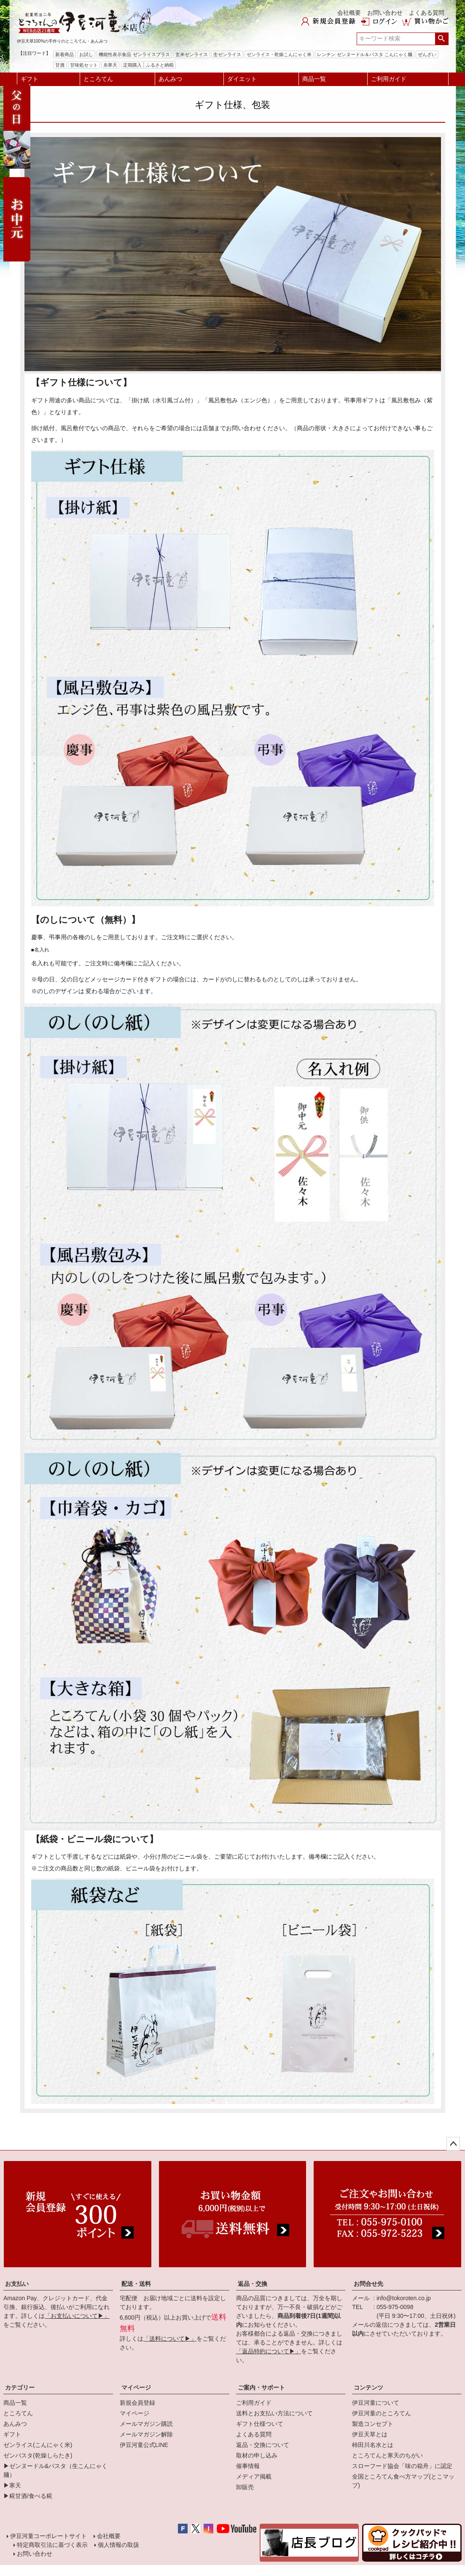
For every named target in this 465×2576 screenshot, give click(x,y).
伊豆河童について (375, 2402)
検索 (441, 39)
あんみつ (170, 78)
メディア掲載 (253, 2476)
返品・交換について (262, 2444)
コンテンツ (368, 2387)
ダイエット (242, 78)
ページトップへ (453, 2143)
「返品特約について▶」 (268, 2351)
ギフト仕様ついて (259, 2423)
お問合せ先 (368, 2283)
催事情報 (248, 2466)
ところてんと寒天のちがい (387, 2455)
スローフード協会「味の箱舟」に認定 (402, 2466)
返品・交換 (252, 2283)
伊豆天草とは (369, 2434)
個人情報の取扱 (118, 2544)
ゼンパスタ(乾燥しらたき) (37, 2455)
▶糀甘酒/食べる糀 (27, 2495)
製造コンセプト (372, 2423)
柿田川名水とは (372, 2444)
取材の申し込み (256, 2455)
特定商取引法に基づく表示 (52, 2544)
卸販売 (245, 2487)
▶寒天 (12, 2485)
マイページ (136, 2387)
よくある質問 (426, 12)
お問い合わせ (385, 12)
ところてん (98, 78)
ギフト (29, 78)
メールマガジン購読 (146, 2423)
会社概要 (349, 12)
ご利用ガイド (388, 78)
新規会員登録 (137, 2402)
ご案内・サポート (261, 2387)
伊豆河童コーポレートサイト (48, 2536)
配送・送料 (136, 2283)
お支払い (17, 2283)
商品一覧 (314, 78)
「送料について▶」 (169, 2338)
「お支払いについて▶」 (77, 2315)
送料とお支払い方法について (274, 2413)
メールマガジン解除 (146, 2434)
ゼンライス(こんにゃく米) (37, 2444)
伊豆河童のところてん (381, 2413)
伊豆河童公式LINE (144, 2444)
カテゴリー (20, 2387)
